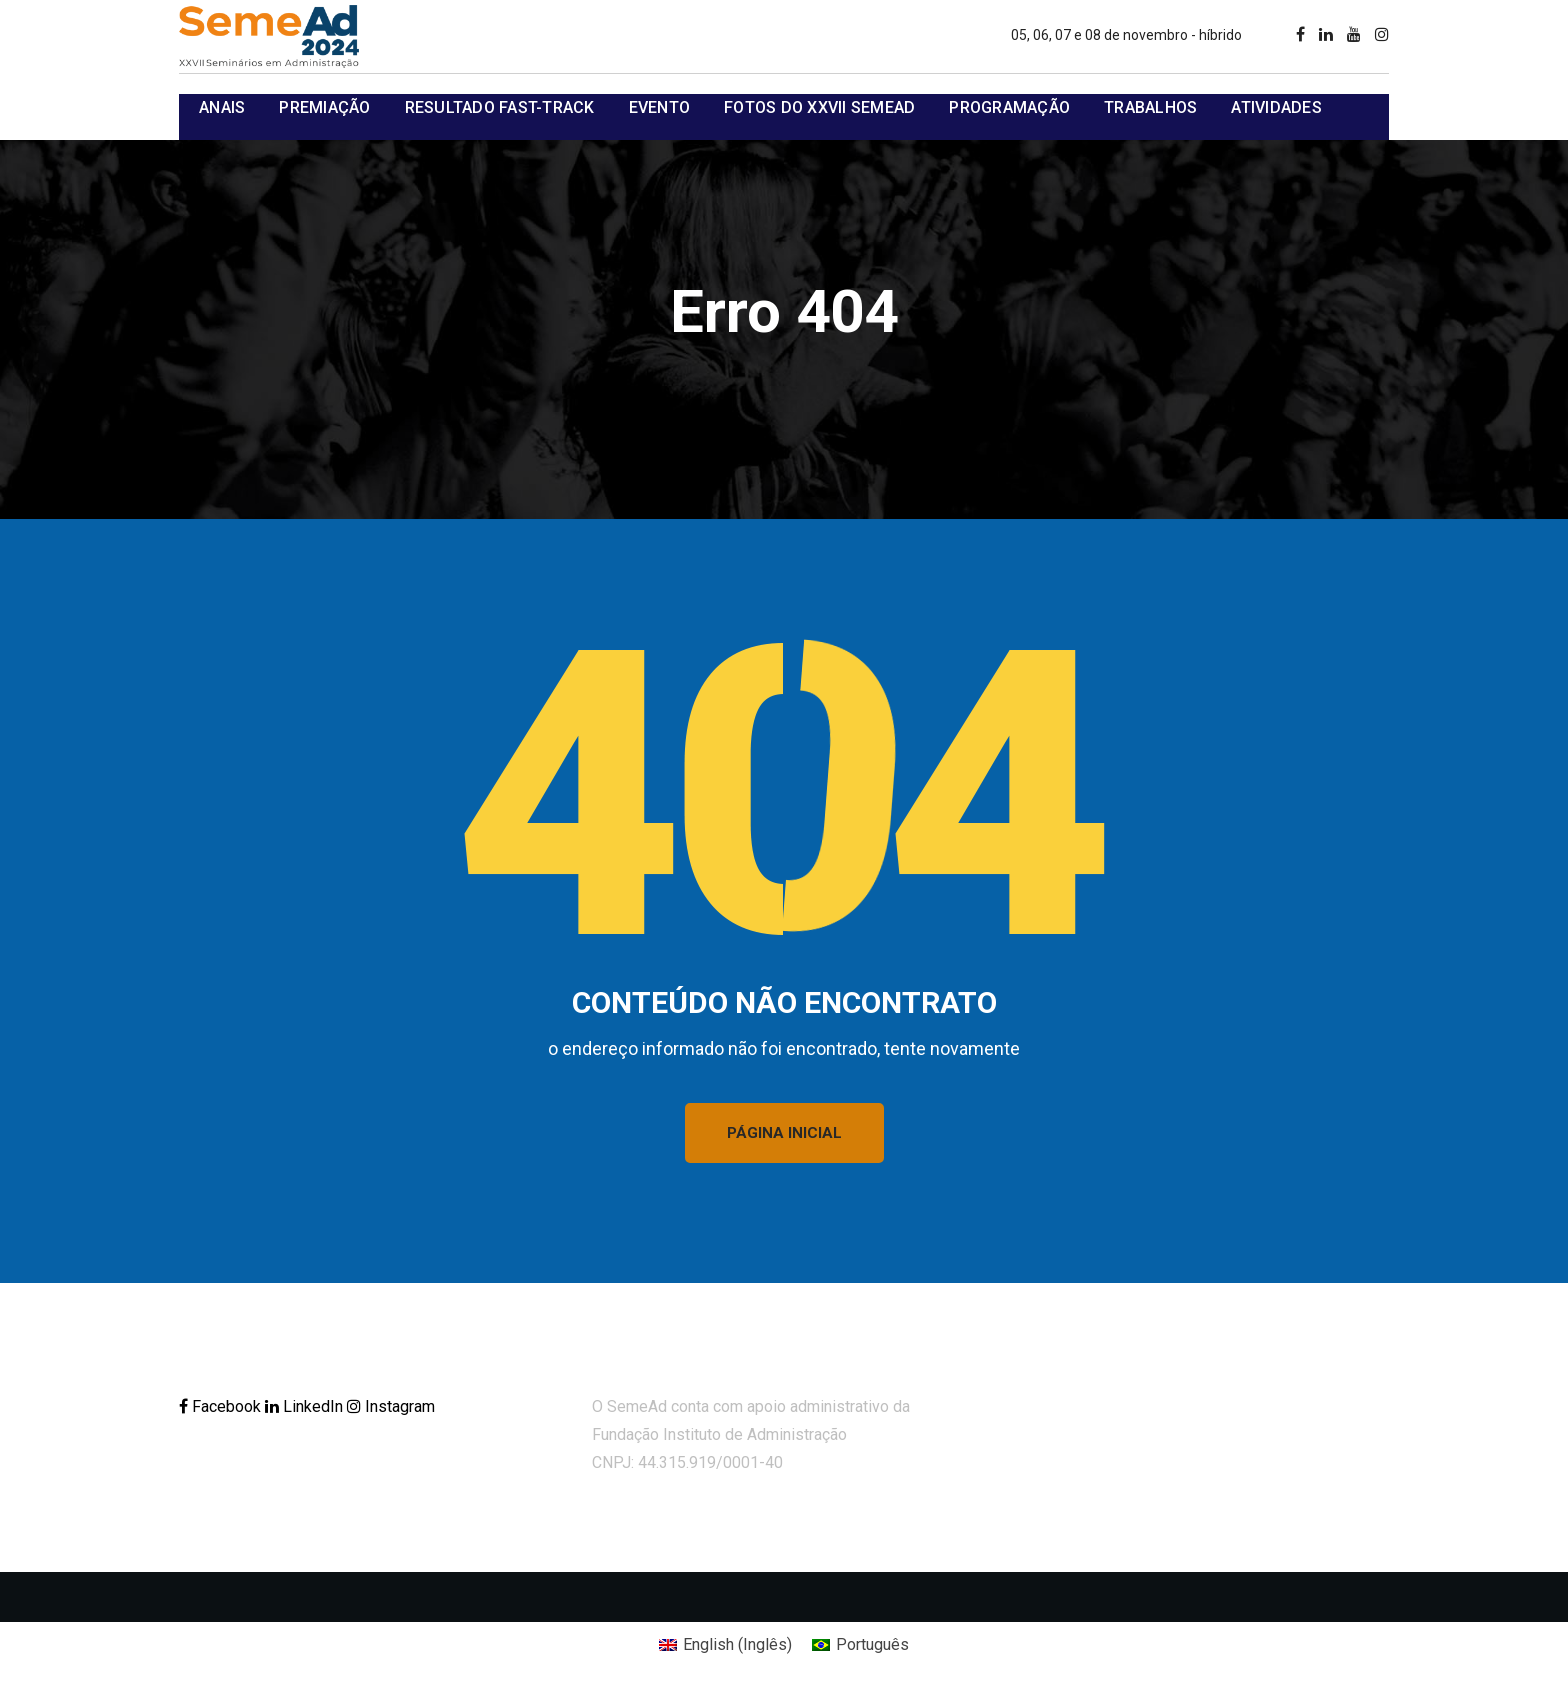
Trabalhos (1150, 107)
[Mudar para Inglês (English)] (725, 1645)
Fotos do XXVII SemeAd (819, 107)
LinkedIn (306, 1406)
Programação (1009, 107)
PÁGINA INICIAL (784, 1133)
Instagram (391, 1406)
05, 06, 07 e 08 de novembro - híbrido (1126, 35)
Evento (660, 107)
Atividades (1276, 107)
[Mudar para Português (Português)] (860, 1645)
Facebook (222, 1406)
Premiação (324, 107)
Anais (222, 107)
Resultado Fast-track (500, 107)
